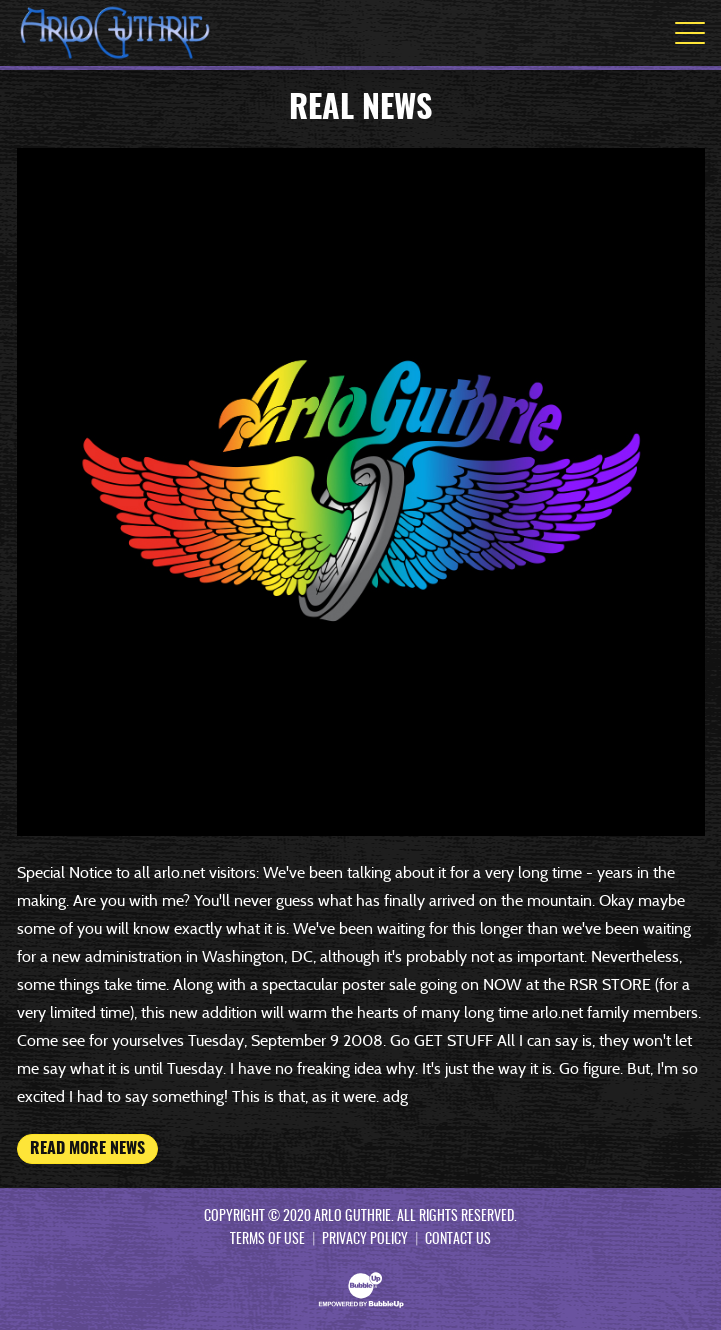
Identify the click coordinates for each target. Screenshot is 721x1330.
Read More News (87, 1149)
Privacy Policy (365, 1240)
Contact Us (458, 1240)
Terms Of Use (267, 1240)
